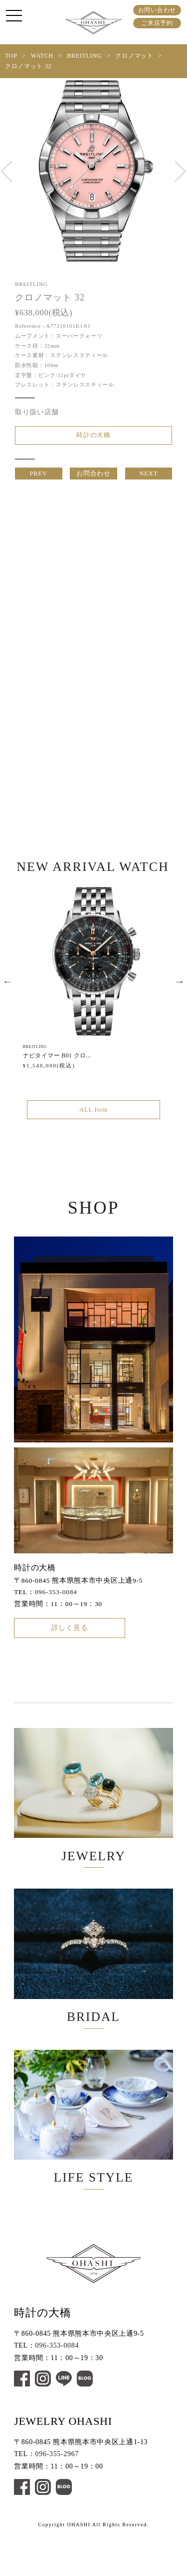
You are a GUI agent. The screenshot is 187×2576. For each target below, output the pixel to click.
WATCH (42, 55)
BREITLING (84, 55)
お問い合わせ (157, 9)
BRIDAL (93, 1984)
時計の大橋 (94, 437)
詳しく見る (69, 1643)
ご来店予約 (157, 22)
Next (180, 991)
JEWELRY (93, 1815)
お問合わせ (94, 479)
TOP (11, 55)
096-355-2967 (57, 2497)
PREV (38, 479)
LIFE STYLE (93, 2154)
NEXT (149, 479)
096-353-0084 (56, 1605)
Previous (7, 991)
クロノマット (134, 55)
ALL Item (93, 1121)
